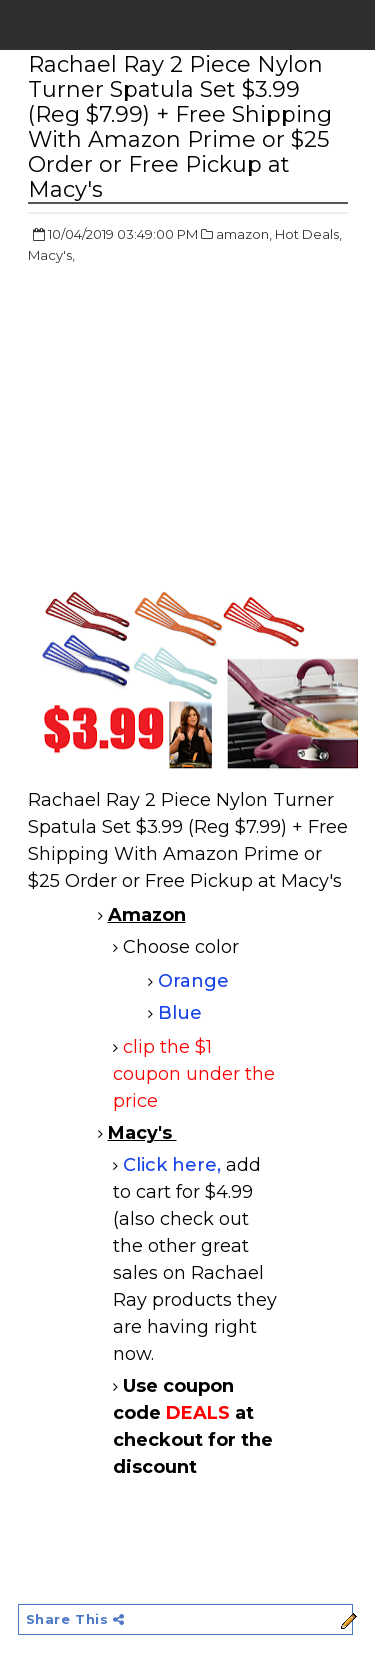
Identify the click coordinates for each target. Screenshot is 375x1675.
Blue (180, 1013)
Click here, (174, 1165)
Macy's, (51, 255)
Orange (193, 981)
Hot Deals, (308, 234)
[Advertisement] (196, 426)
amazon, (244, 234)
